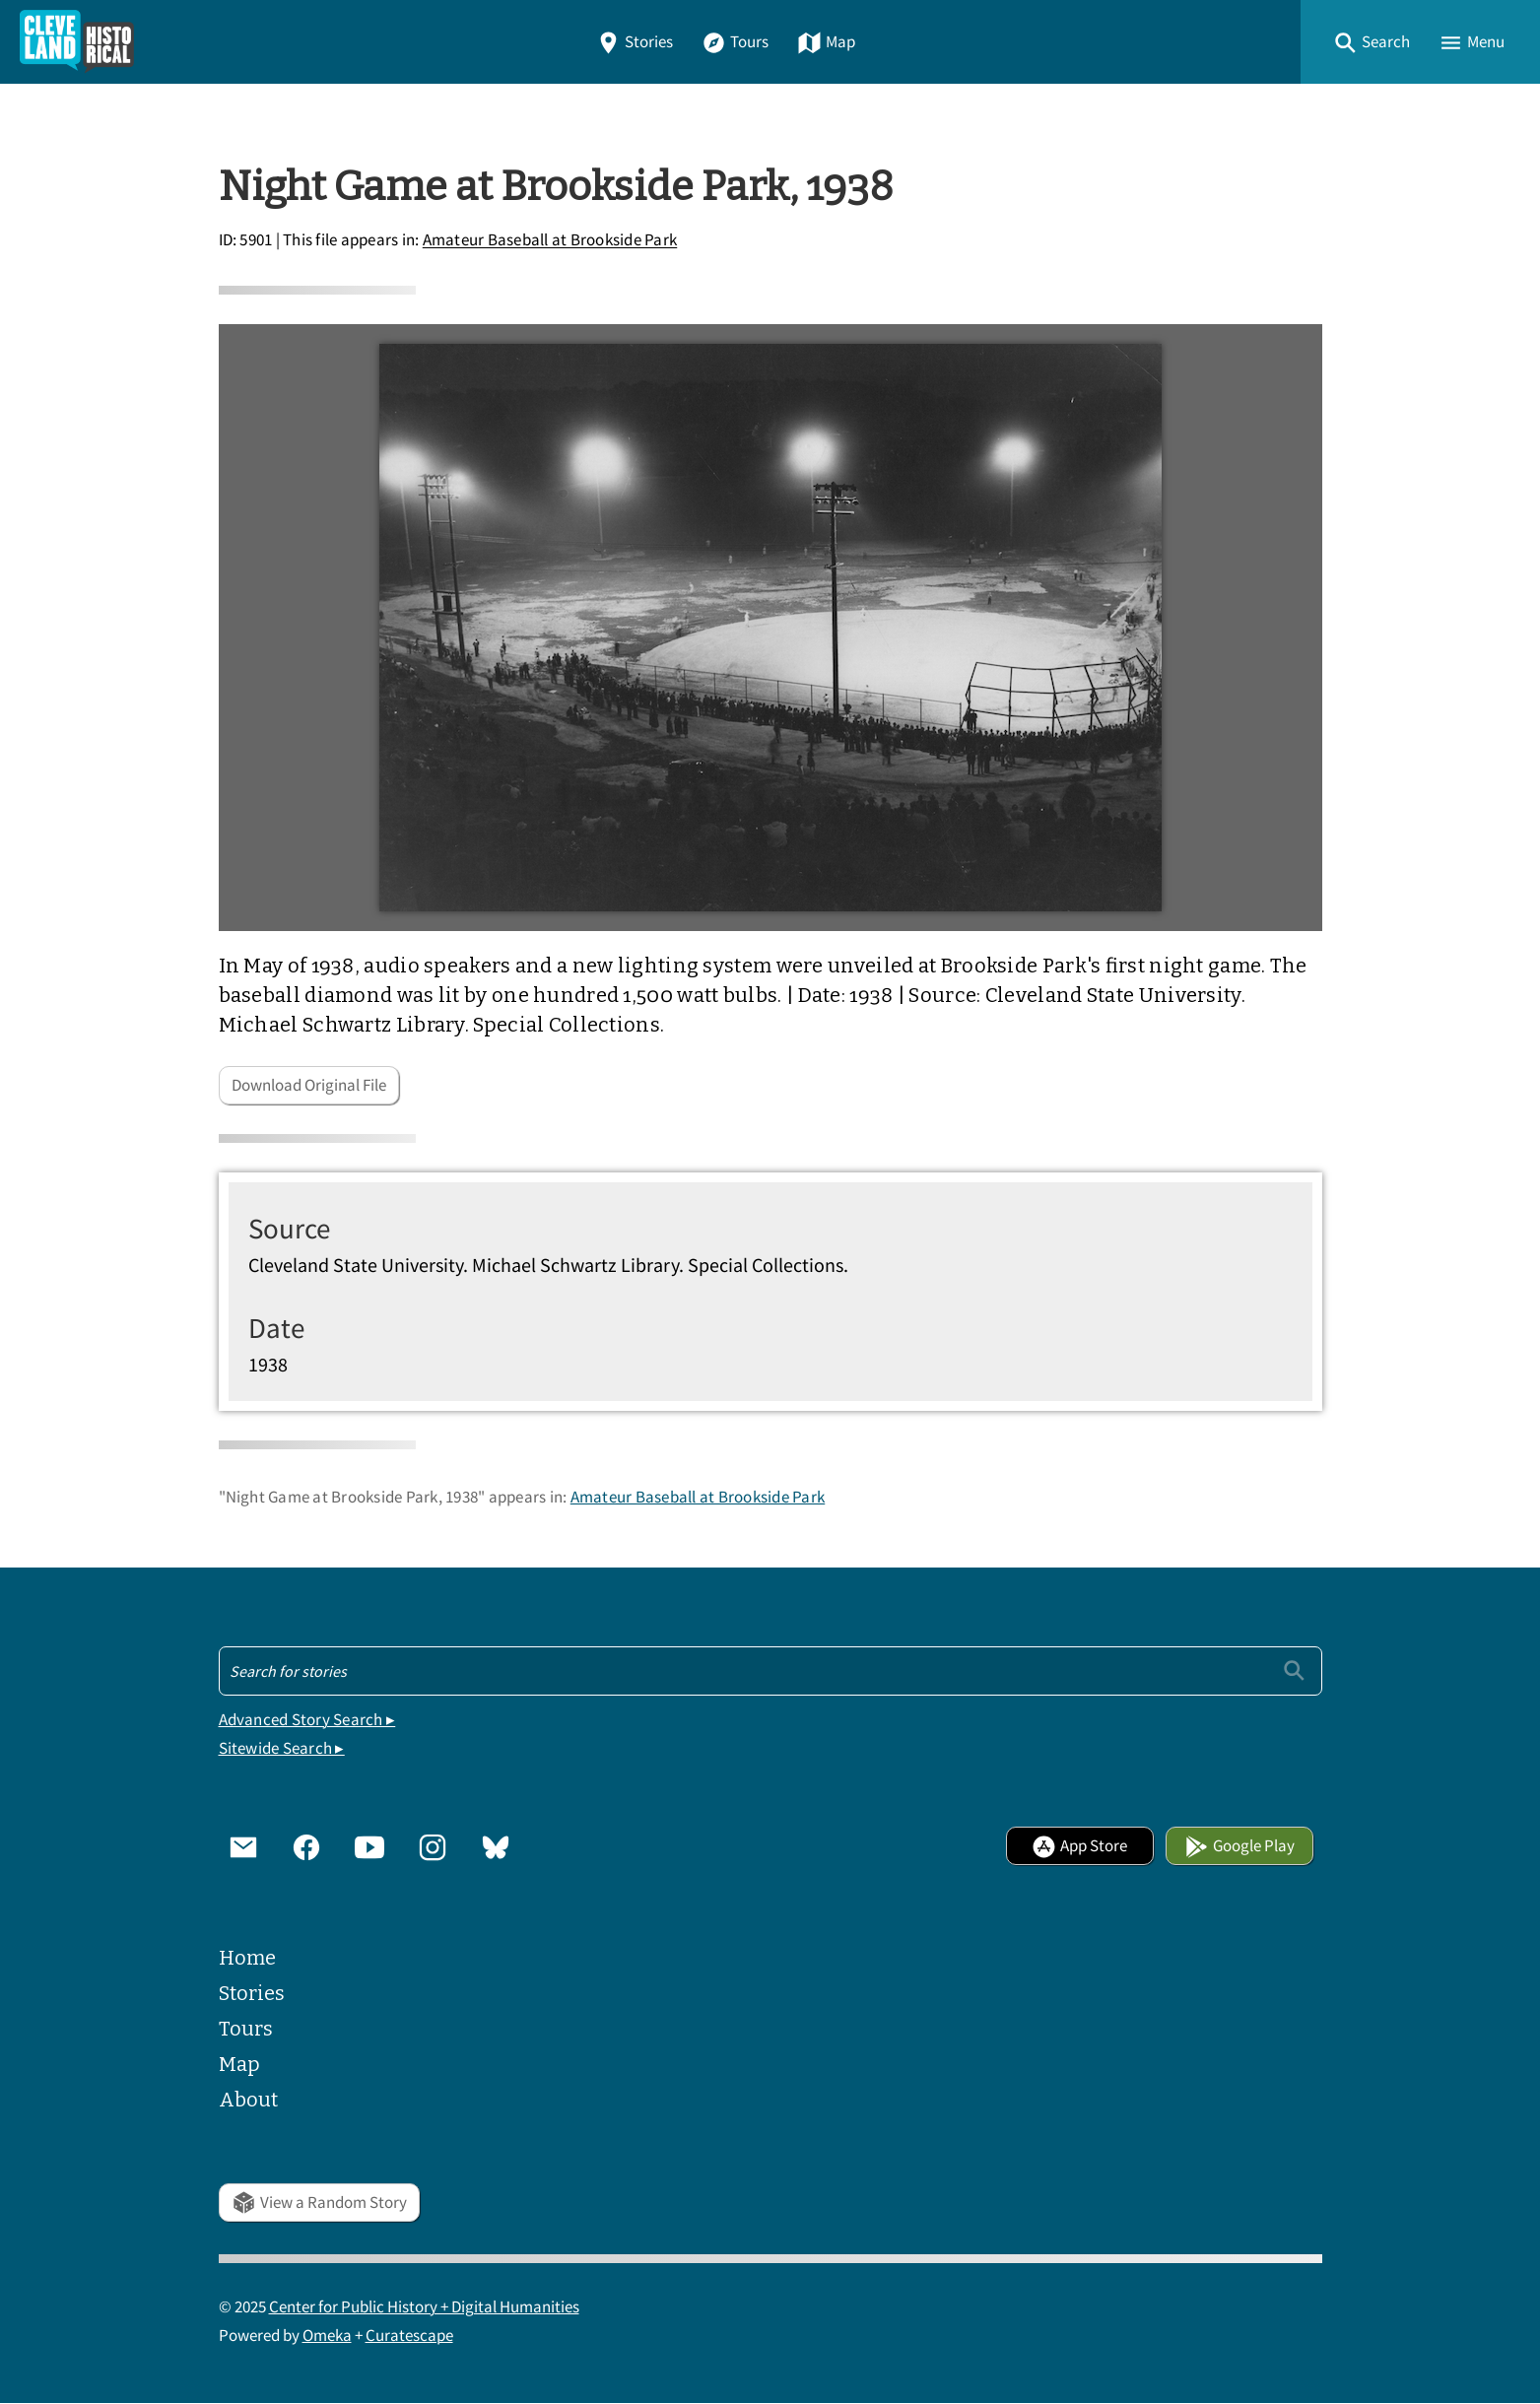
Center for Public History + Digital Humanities (424, 2307)
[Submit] (1294, 1670)
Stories (634, 42)
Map (826, 42)
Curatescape (409, 2335)
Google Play (1239, 1846)
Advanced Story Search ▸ (307, 1719)
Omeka (327, 2335)
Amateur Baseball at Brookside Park (550, 241)
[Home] (77, 42)
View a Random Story (319, 2202)
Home (247, 1958)
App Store (1079, 1846)
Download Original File (309, 1085)
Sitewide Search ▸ (282, 1748)
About (248, 2099)
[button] (1371, 42)
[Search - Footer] (770, 1671)
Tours (735, 42)
